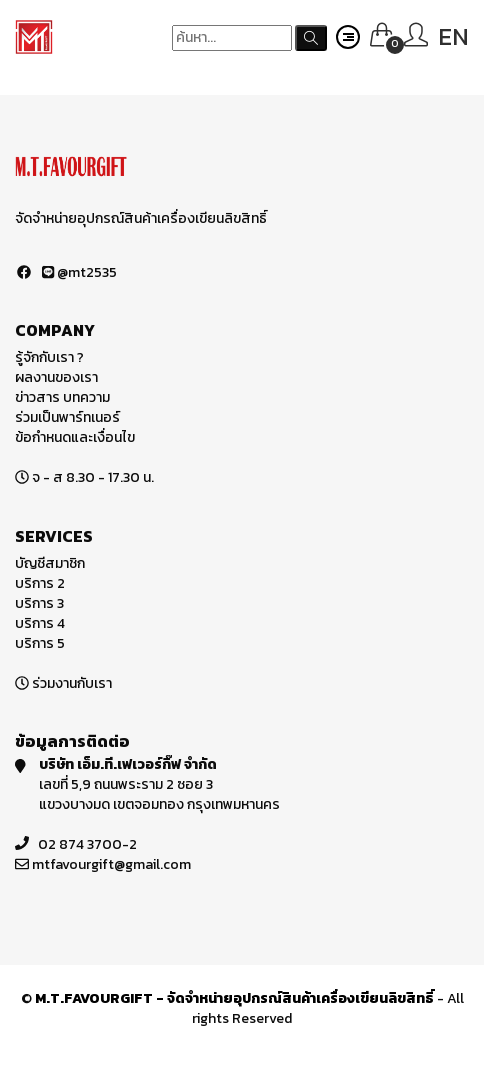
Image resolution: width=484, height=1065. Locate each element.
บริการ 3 (39, 603)
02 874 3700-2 (87, 844)
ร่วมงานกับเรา (72, 683)
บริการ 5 (40, 643)
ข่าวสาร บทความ (62, 397)
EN (453, 36)
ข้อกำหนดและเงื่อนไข (75, 437)
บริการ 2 (40, 583)
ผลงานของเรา (56, 377)
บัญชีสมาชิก (50, 563)
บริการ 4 (40, 623)
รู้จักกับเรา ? (49, 357)
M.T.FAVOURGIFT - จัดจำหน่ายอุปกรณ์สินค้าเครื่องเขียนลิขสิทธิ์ (234, 998)
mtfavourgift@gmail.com (111, 864)
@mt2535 (79, 272)
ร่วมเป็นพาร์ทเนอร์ (67, 417)
